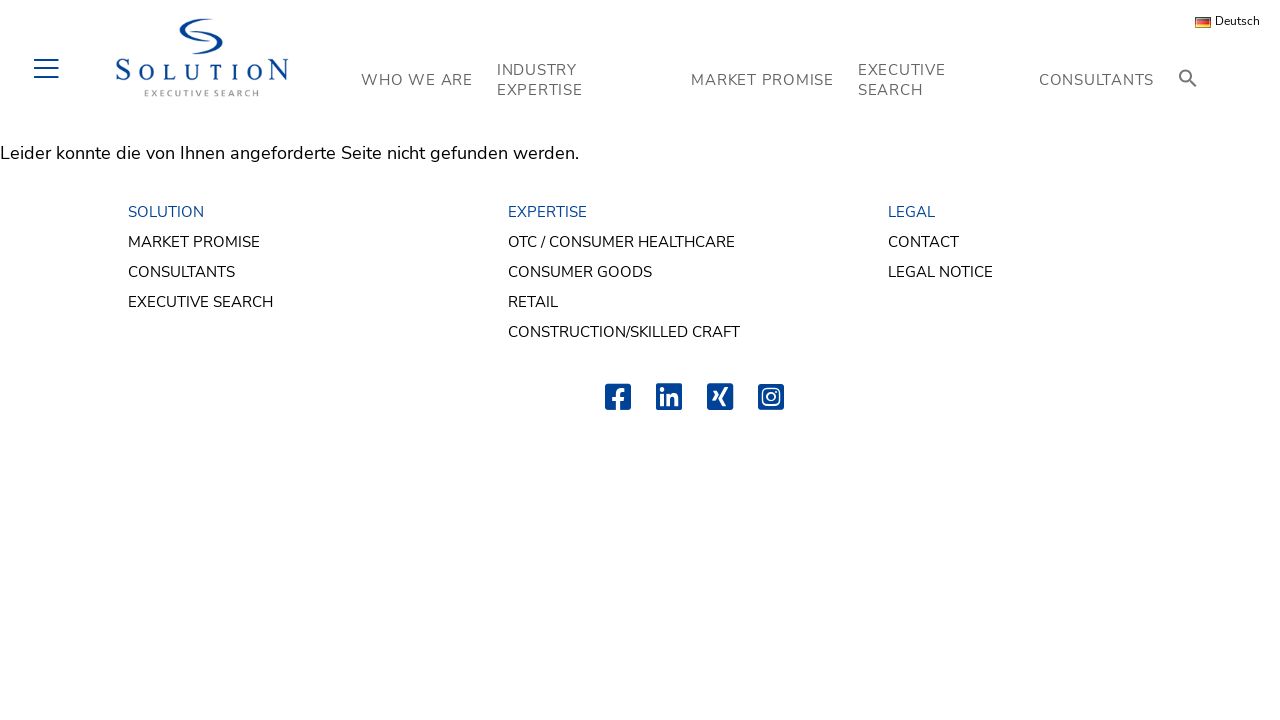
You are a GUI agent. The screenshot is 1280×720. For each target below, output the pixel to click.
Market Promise (194, 242)
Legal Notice (940, 272)
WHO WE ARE (417, 80)
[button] (1188, 80)
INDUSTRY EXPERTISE (540, 80)
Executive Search (200, 302)
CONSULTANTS (1096, 80)
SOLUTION (166, 212)
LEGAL (911, 212)
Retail (533, 302)
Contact (923, 242)
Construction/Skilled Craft (624, 332)
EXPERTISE (547, 212)
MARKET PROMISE (762, 80)
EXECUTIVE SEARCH (902, 80)
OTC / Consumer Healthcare (621, 242)
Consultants (181, 272)
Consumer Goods (580, 272)
